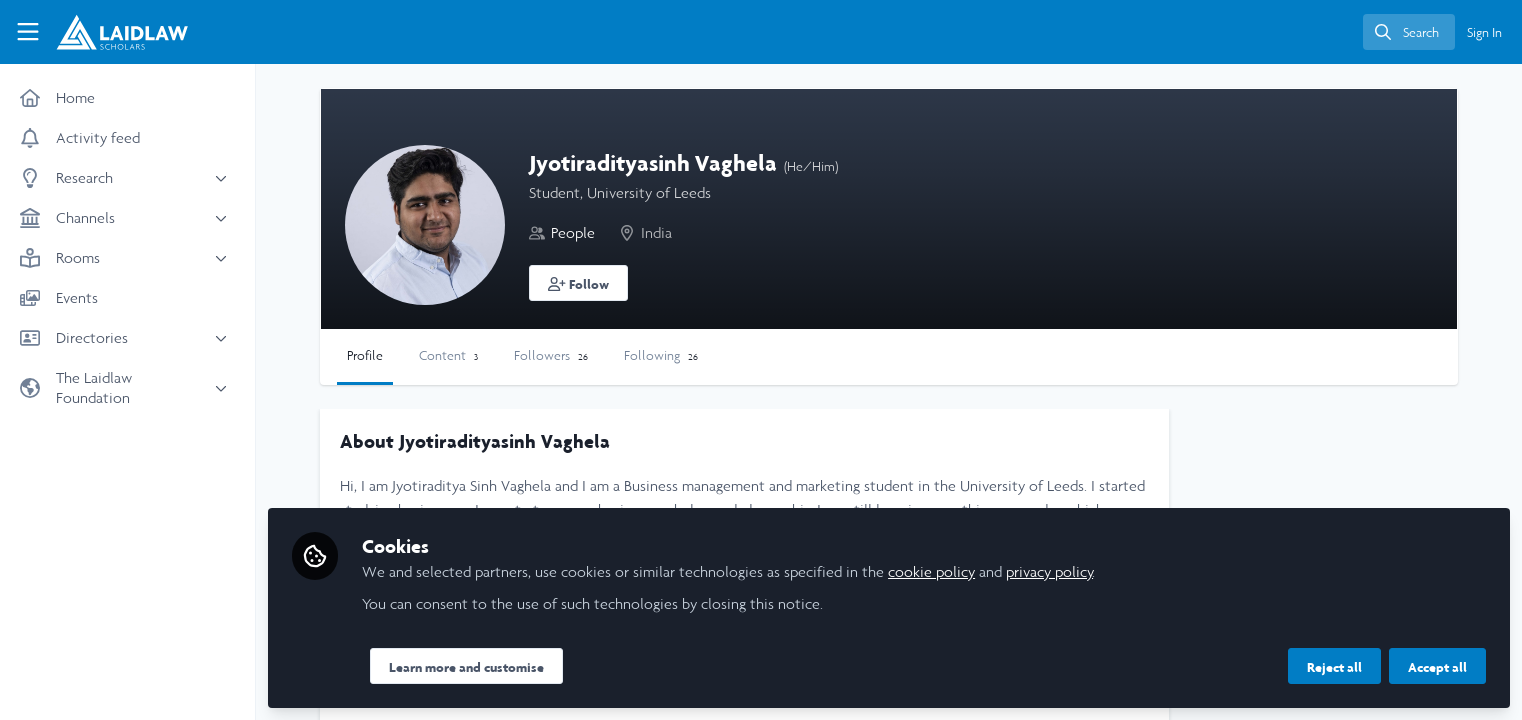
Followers (551, 355)
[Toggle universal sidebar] (28, 32)
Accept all (1437, 667)
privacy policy (1049, 571)
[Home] (113, 32)
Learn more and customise (466, 667)
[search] (1409, 32)
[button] (578, 283)
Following (661, 355)
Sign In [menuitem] (1484, 32)
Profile (365, 355)
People (573, 232)
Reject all (1334, 667)
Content (448, 355)
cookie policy (931, 571)
